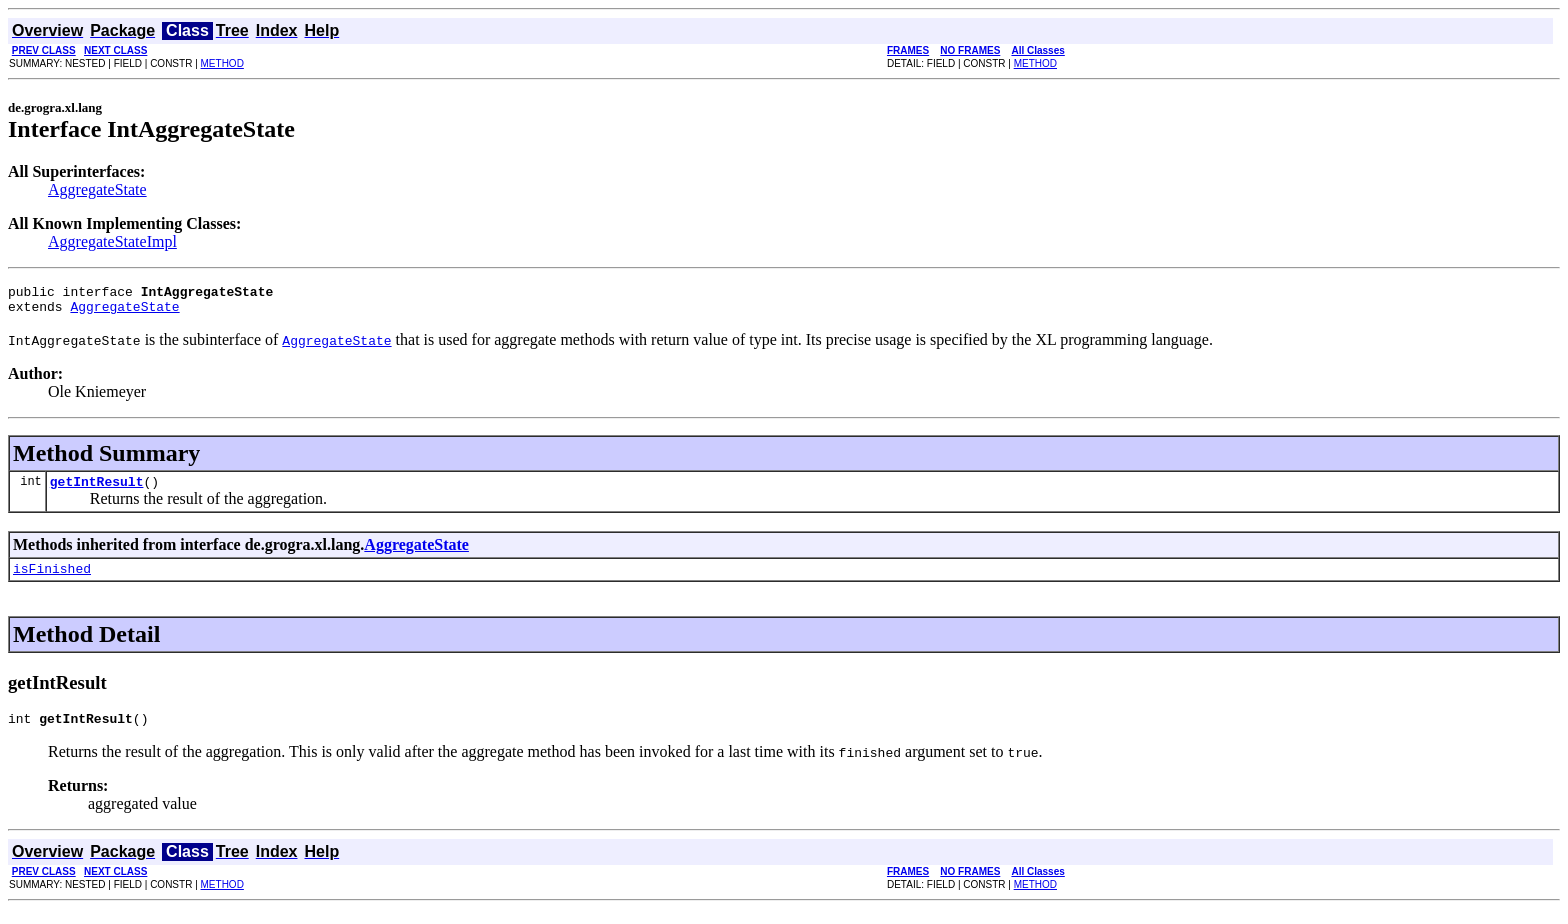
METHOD (222, 63)
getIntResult (97, 490)
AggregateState (97, 189)
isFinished (52, 580)
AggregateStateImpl (112, 241)
